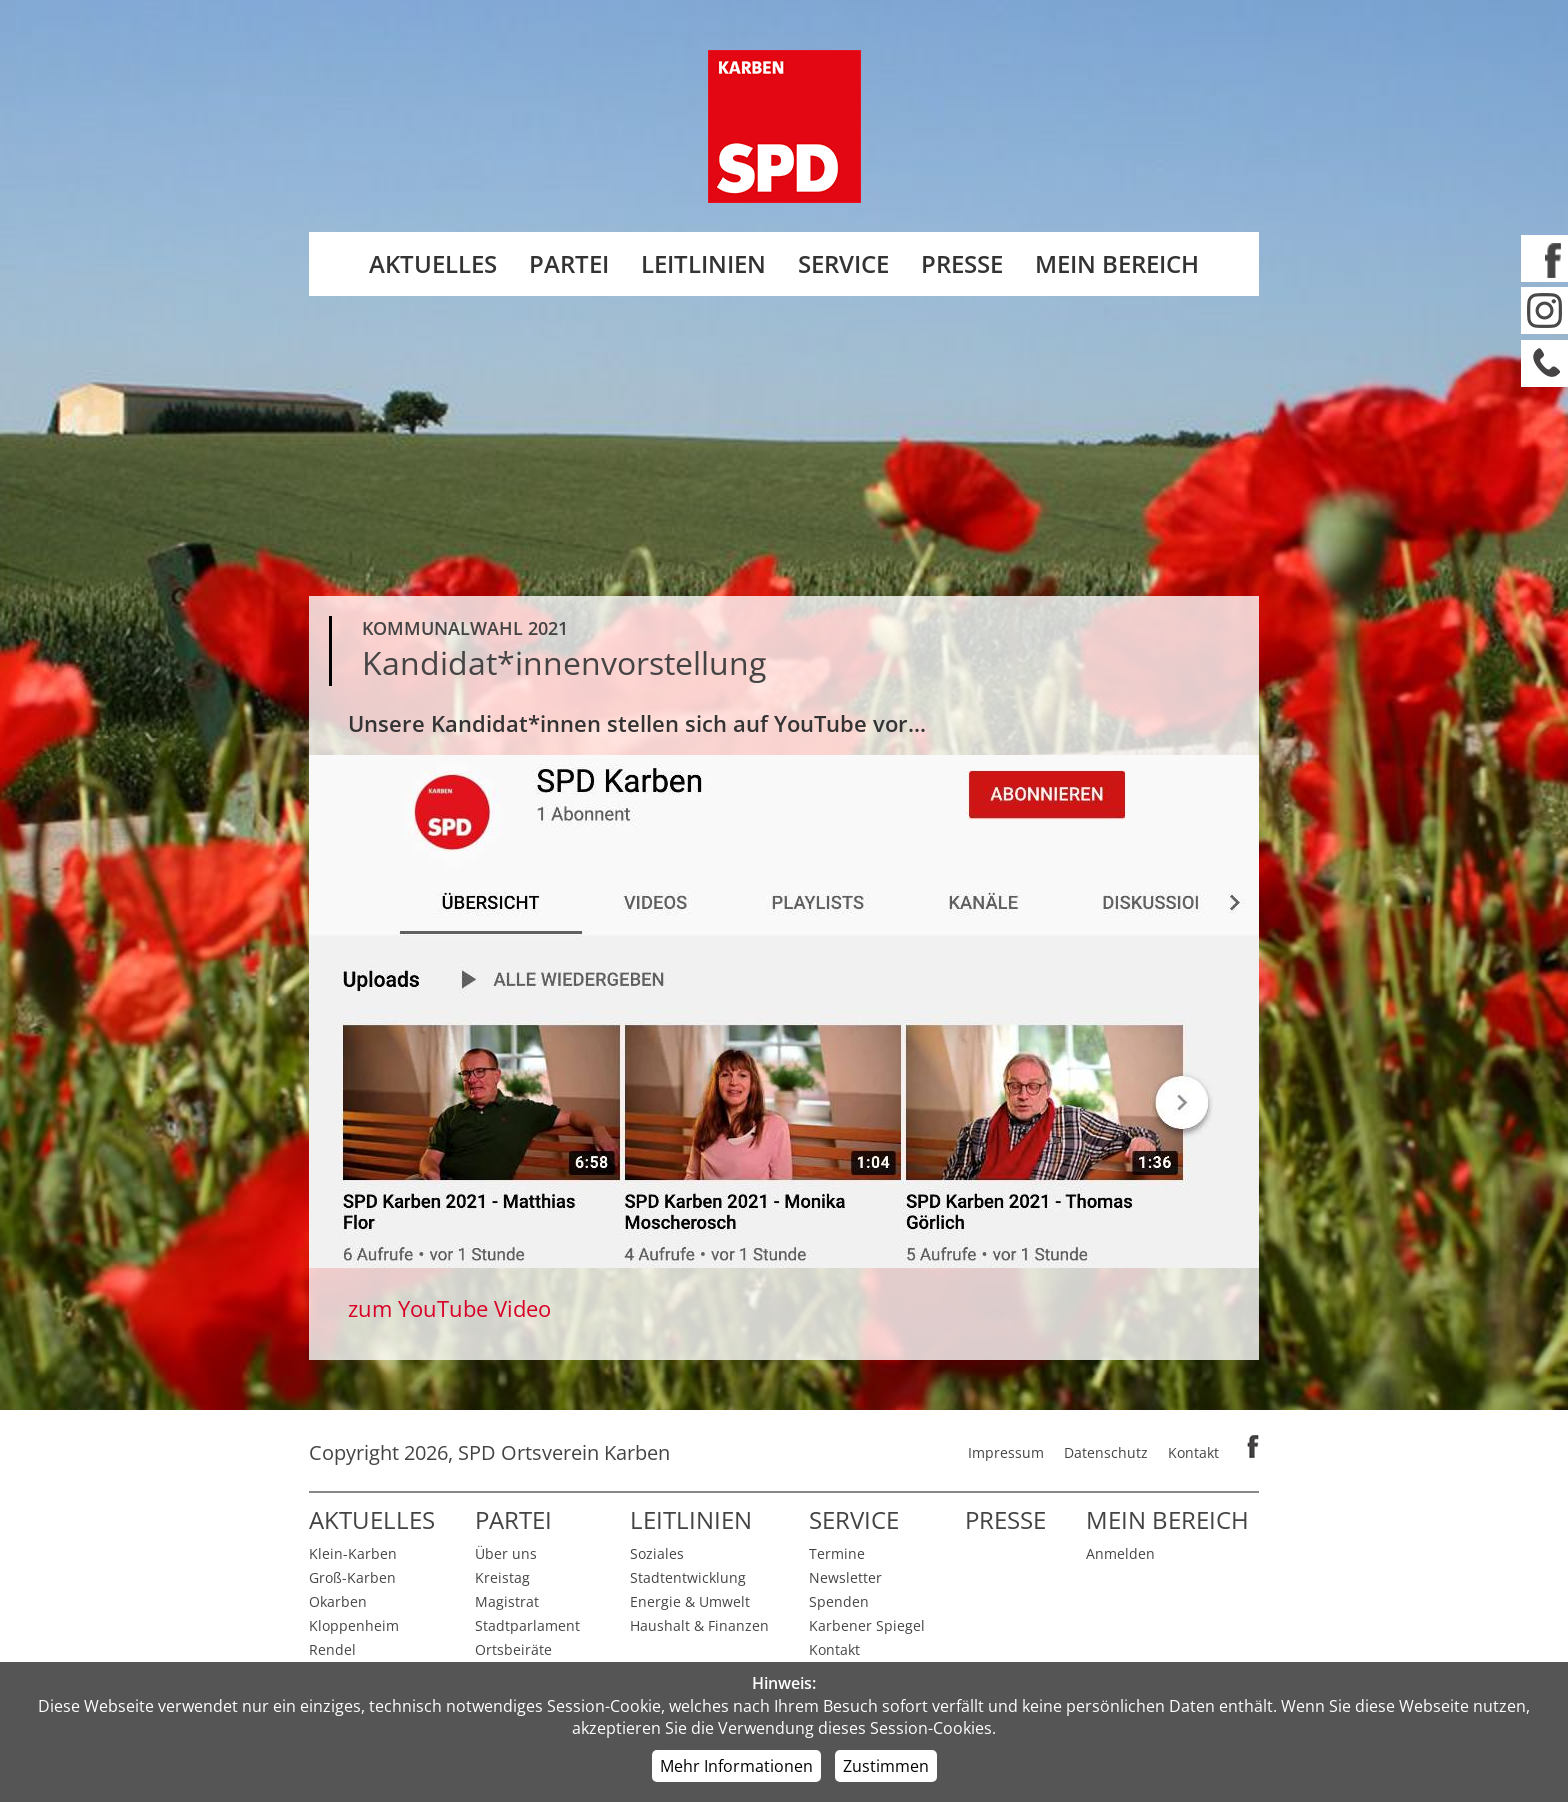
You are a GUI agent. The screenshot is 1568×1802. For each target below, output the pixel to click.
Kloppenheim (354, 1625)
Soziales (657, 1553)
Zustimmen (886, 1766)
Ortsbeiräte (513, 1649)
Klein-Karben (353, 1553)
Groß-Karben (352, 1577)
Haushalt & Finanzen (699, 1625)
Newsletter (845, 1577)
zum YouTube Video (449, 1308)
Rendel (332, 1649)
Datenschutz (1106, 1452)
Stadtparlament (527, 1625)
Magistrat (507, 1601)
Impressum (1006, 1452)
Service (843, 263)
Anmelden (1120, 1553)
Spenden (839, 1601)
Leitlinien (703, 263)
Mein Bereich (1117, 263)
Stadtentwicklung (688, 1577)
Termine (837, 1553)
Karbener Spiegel (867, 1625)
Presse (962, 263)
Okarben (338, 1601)
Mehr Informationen (736, 1766)
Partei (569, 263)
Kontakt (1193, 1452)
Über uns (506, 1553)
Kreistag (502, 1577)
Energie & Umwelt (690, 1601)
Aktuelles (433, 263)
